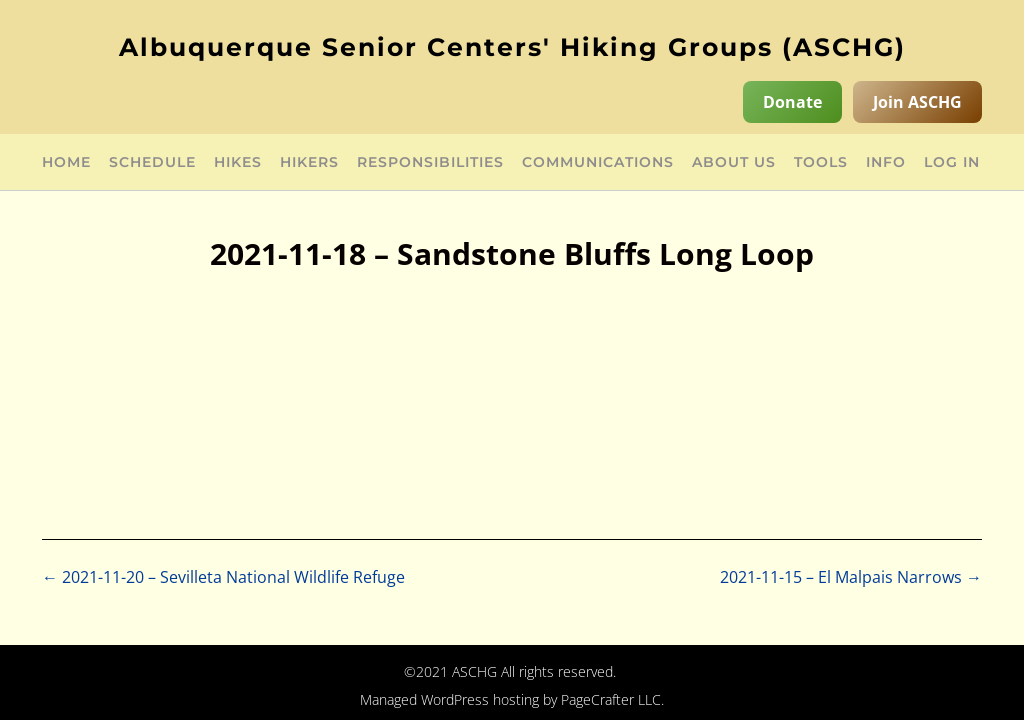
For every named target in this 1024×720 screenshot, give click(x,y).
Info (886, 163)
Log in (952, 163)
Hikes (238, 163)
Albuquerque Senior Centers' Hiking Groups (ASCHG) (512, 47)
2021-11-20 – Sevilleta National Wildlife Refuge (223, 577)
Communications (598, 163)
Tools (821, 163)
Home (66, 163)
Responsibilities (430, 163)
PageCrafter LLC (611, 699)
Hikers (309, 163)
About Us (734, 163)
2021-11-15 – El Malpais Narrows (851, 577)
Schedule (152, 163)
